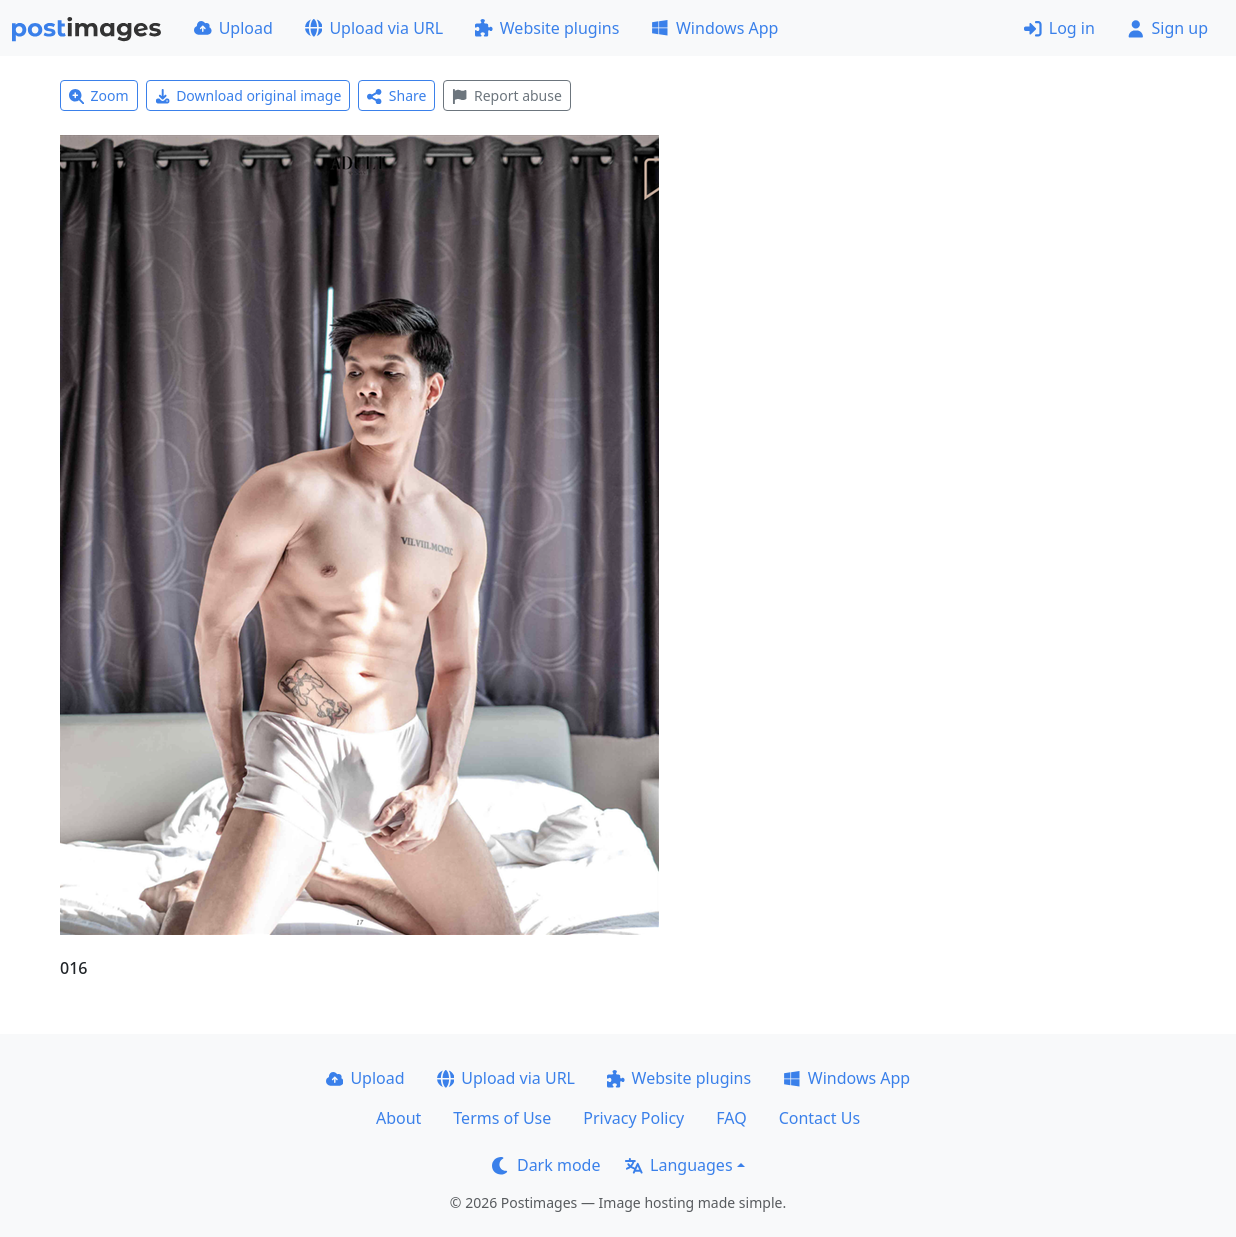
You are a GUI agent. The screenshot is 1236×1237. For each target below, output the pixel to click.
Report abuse (506, 95)
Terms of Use (502, 1118)
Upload (233, 28)
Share (396, 95)
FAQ (731, 1118)
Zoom (99, 95)
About (398, 1118)
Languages (678, 1165)
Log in (1059, 28)
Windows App (714, 28)
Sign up (1167, 28)
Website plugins (547, 28)
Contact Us (819, 1118)
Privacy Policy (633, 1118)
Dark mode (546, 1165)
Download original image (248, 95)
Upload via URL (374, 28)
